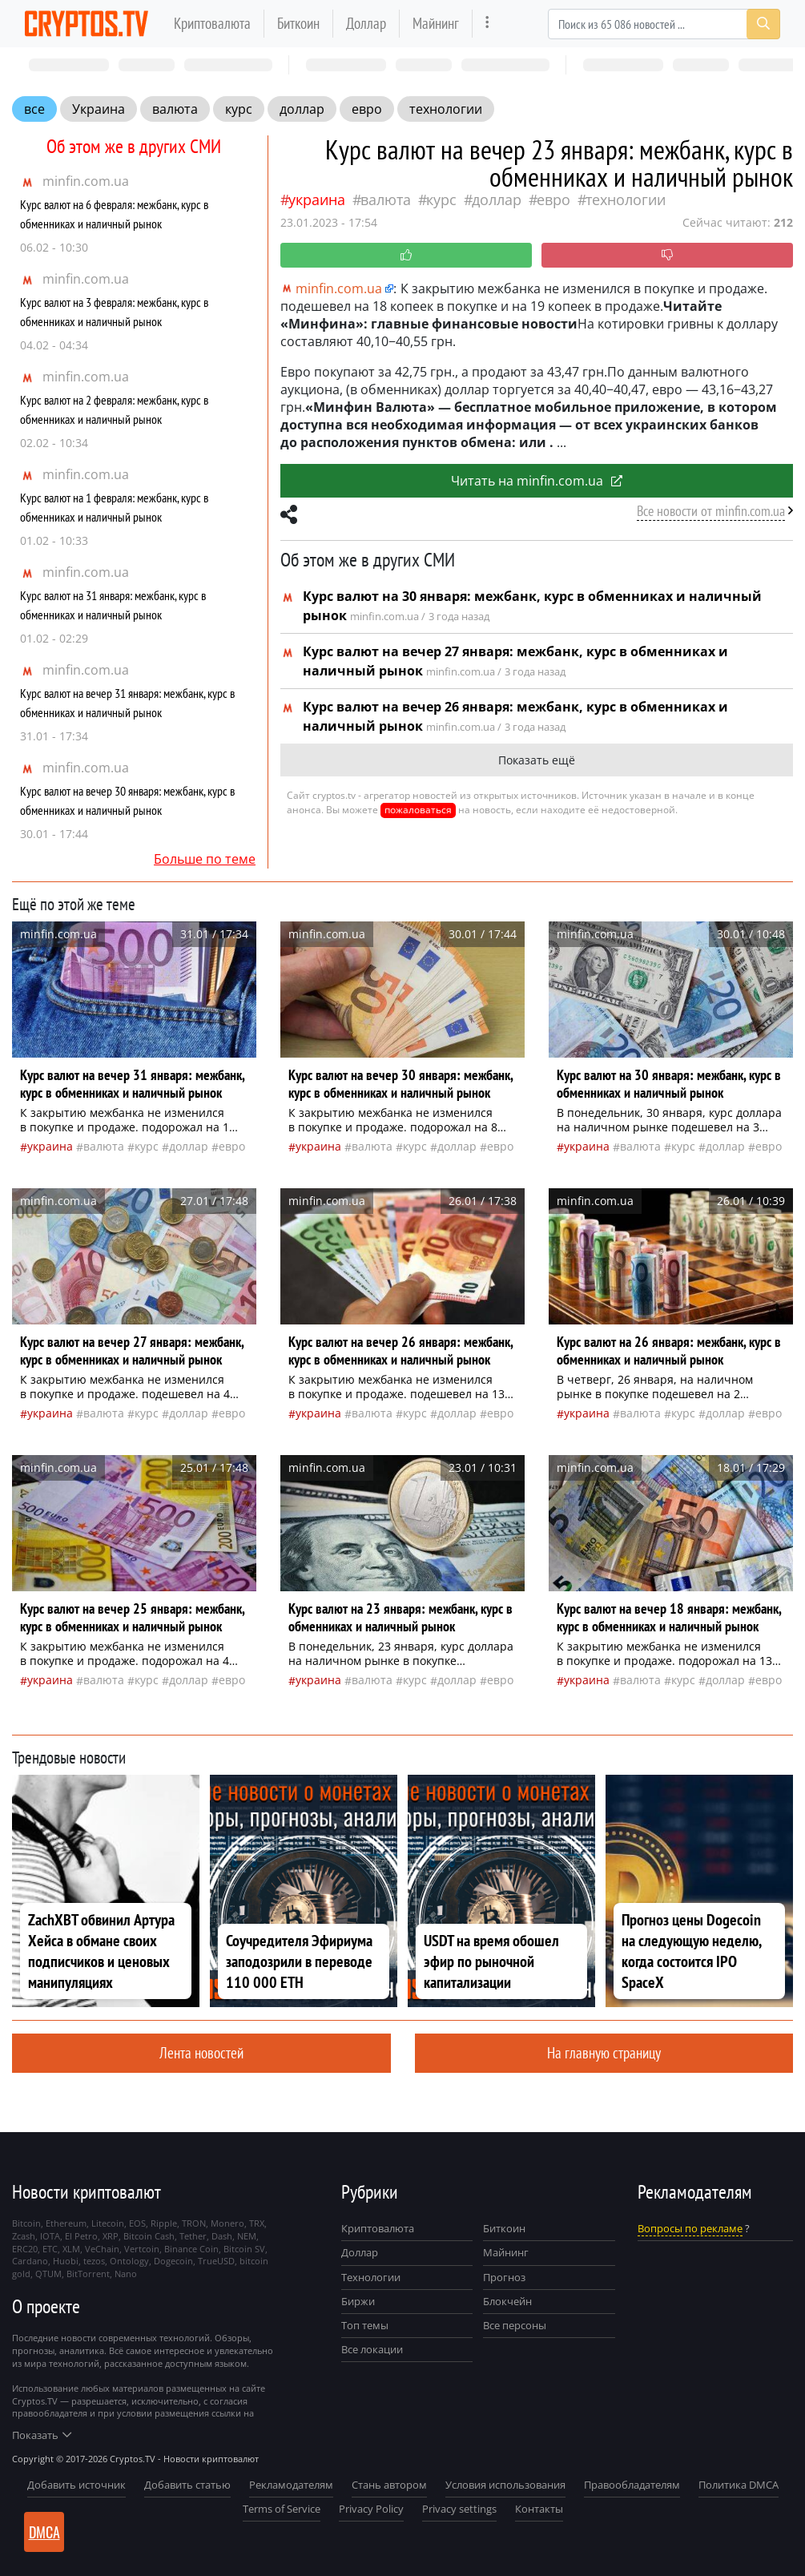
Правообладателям (632, 2484)
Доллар (366, 23)
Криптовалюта (212, 23)
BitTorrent (88, 2274)
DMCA (44, 2532)
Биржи (358, 2301)
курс (238, 109)
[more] (487, 24)
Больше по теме (205, 859)
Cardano (30, 2261)
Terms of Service (281, 2508)
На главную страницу (604, 2052)
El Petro (81, 2236)
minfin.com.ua (85, 181)
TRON (194, 2223)
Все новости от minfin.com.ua (711, 511)
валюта (175, 109)
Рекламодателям (291, 2484)
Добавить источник (76, 2484)
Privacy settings (459, 2508)
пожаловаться (418, 809)
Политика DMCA (738, 2484)
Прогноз (504, 2277)
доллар (302, 109)
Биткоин (298, 23)
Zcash (23, 2236)
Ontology (129, 2261)
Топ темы (364, 2325)
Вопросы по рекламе (690, 2228)
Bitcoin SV (244, 2249)
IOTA (50, 2236)
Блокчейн (507, 2301)
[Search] (664, 24)
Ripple (164, 2223)
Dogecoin (173, 2261)
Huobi (65, 2261)
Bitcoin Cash (149, 2236)
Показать (41, 2435)
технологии (445, 109)
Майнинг (436, 23)
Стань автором (389, 2484)
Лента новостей (201, 2052)
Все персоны (514, 2325)
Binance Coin (191, 2249)
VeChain (102, 2249)
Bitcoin (26, 2223)
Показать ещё (536, 760)
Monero (227, 2223)
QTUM (48, 2274)
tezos (94, 2261)
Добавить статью (187, 2484)
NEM (246, 2236)
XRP (111, 2236)
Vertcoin (141, 2249)
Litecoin (107, 2223)
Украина (98, 109)
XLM (71, 2249)
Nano (126, 2274)
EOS (137, 2223)
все (34, 109)
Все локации (372, 2349)
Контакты (539, 2508)
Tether (193, 2236)
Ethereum (66, 2223)
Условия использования (505, 2484)
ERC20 (25, 2249)
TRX (256, 2223)
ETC (50, 2249)
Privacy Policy (371, 2508)
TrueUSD (216, 2261)
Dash (221, 2236)
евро (367, 109)
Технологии (370, 2277)
